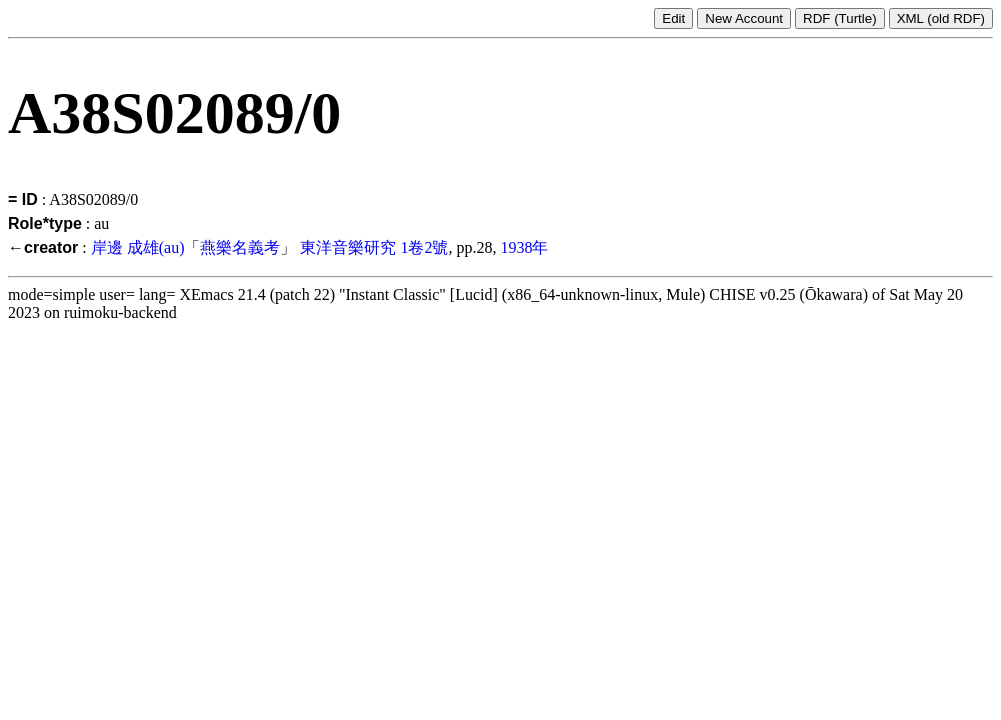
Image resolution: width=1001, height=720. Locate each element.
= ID (23, 199)
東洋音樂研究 (348, 247)
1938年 (524, 247)
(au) (172, 247)
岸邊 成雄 (125, 247)
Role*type (45, 223)
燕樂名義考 (240, 247)
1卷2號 (424, 247)
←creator (43, 247)
